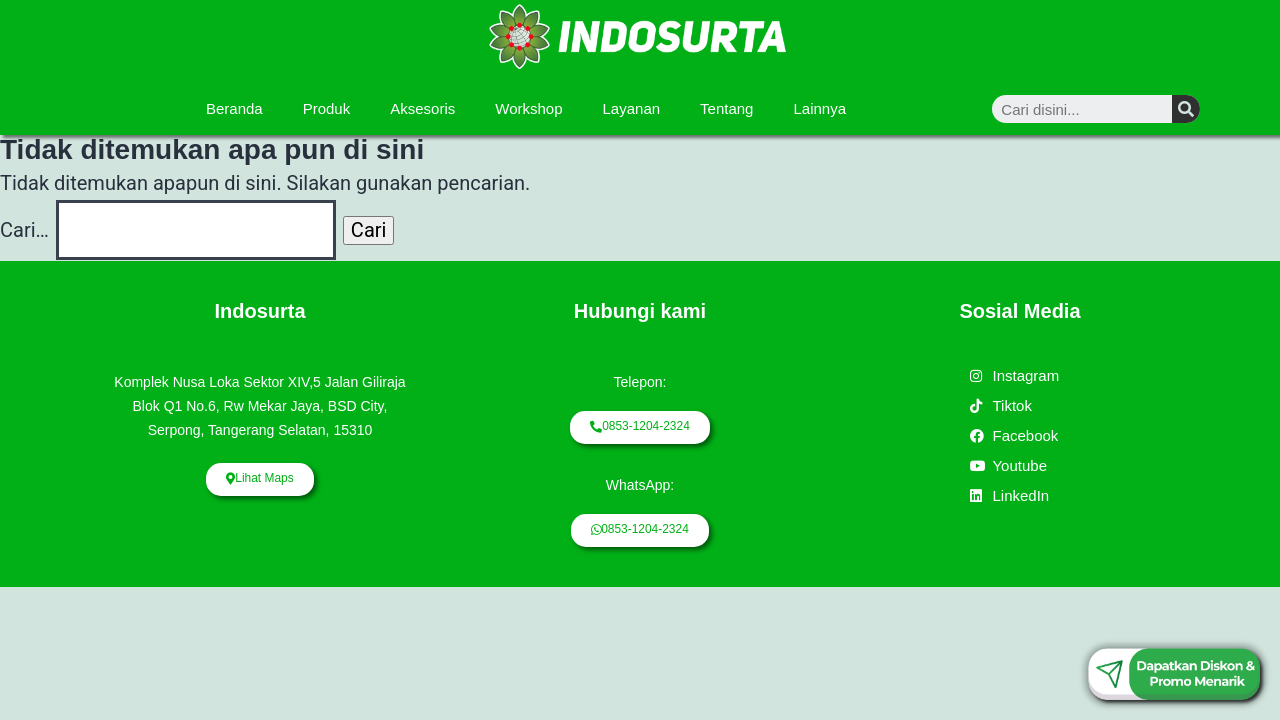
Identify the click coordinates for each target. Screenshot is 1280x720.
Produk (327, 108)
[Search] (1186, 109)
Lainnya (819, 108)
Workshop (528, 108)
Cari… (24, 230)
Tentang (726, 108)
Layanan (632, 108)
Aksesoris (422, 108)
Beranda (234, 108)
